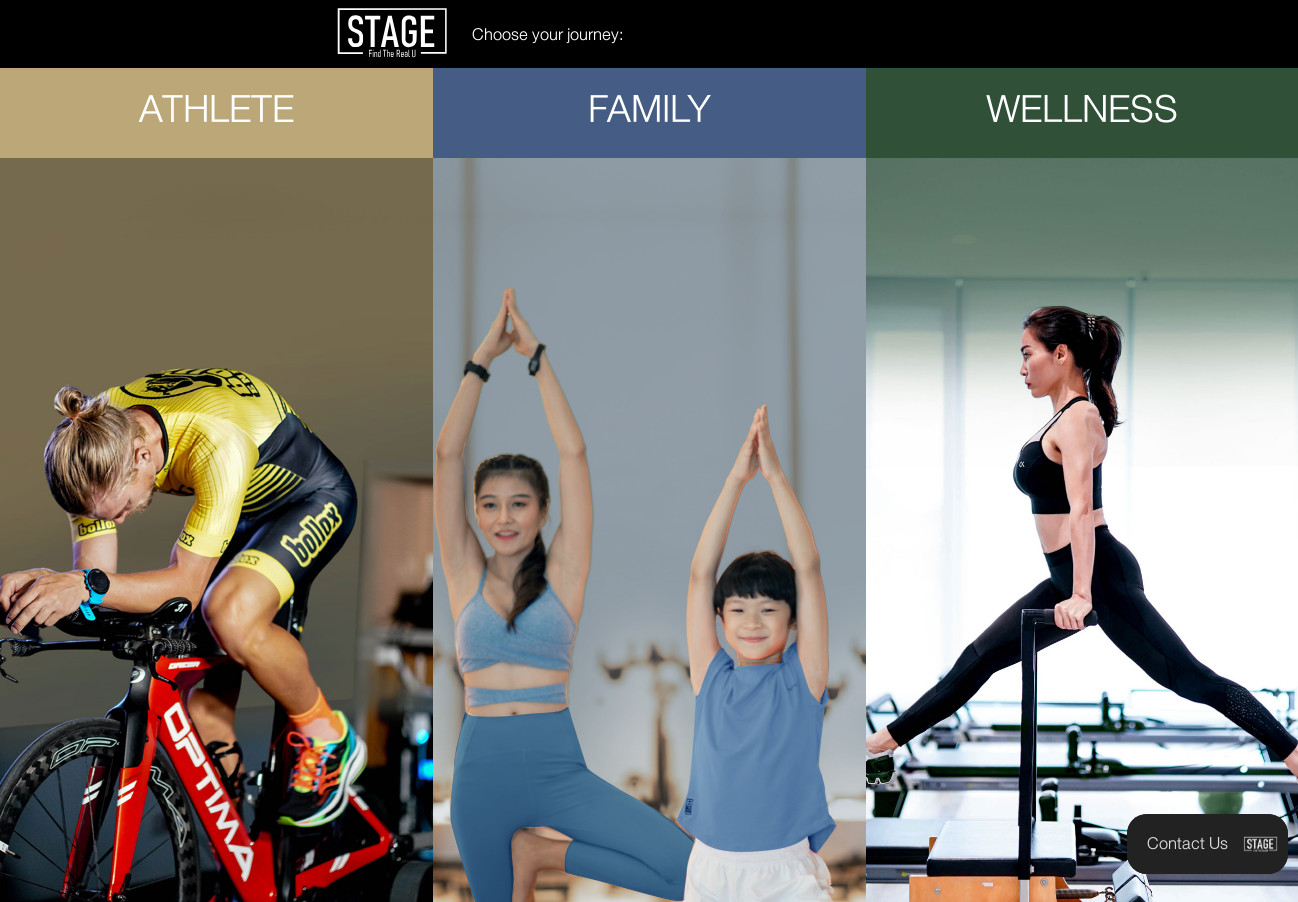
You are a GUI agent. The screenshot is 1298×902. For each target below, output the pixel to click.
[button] (1207, 844)
